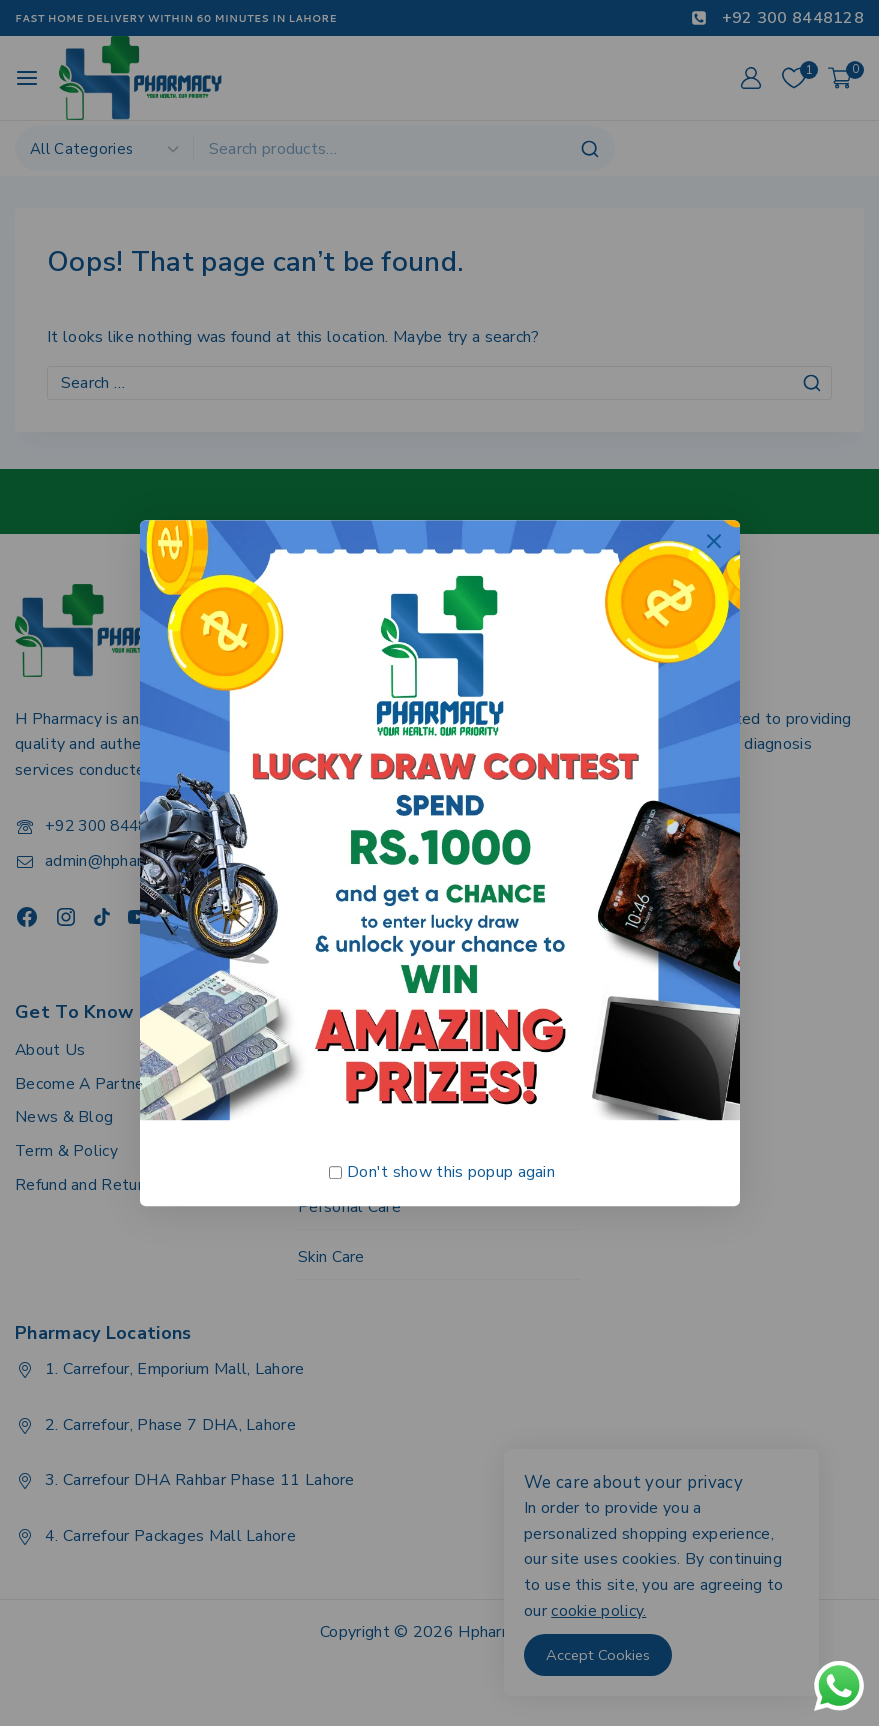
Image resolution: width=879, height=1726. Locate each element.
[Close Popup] (713, 540)
